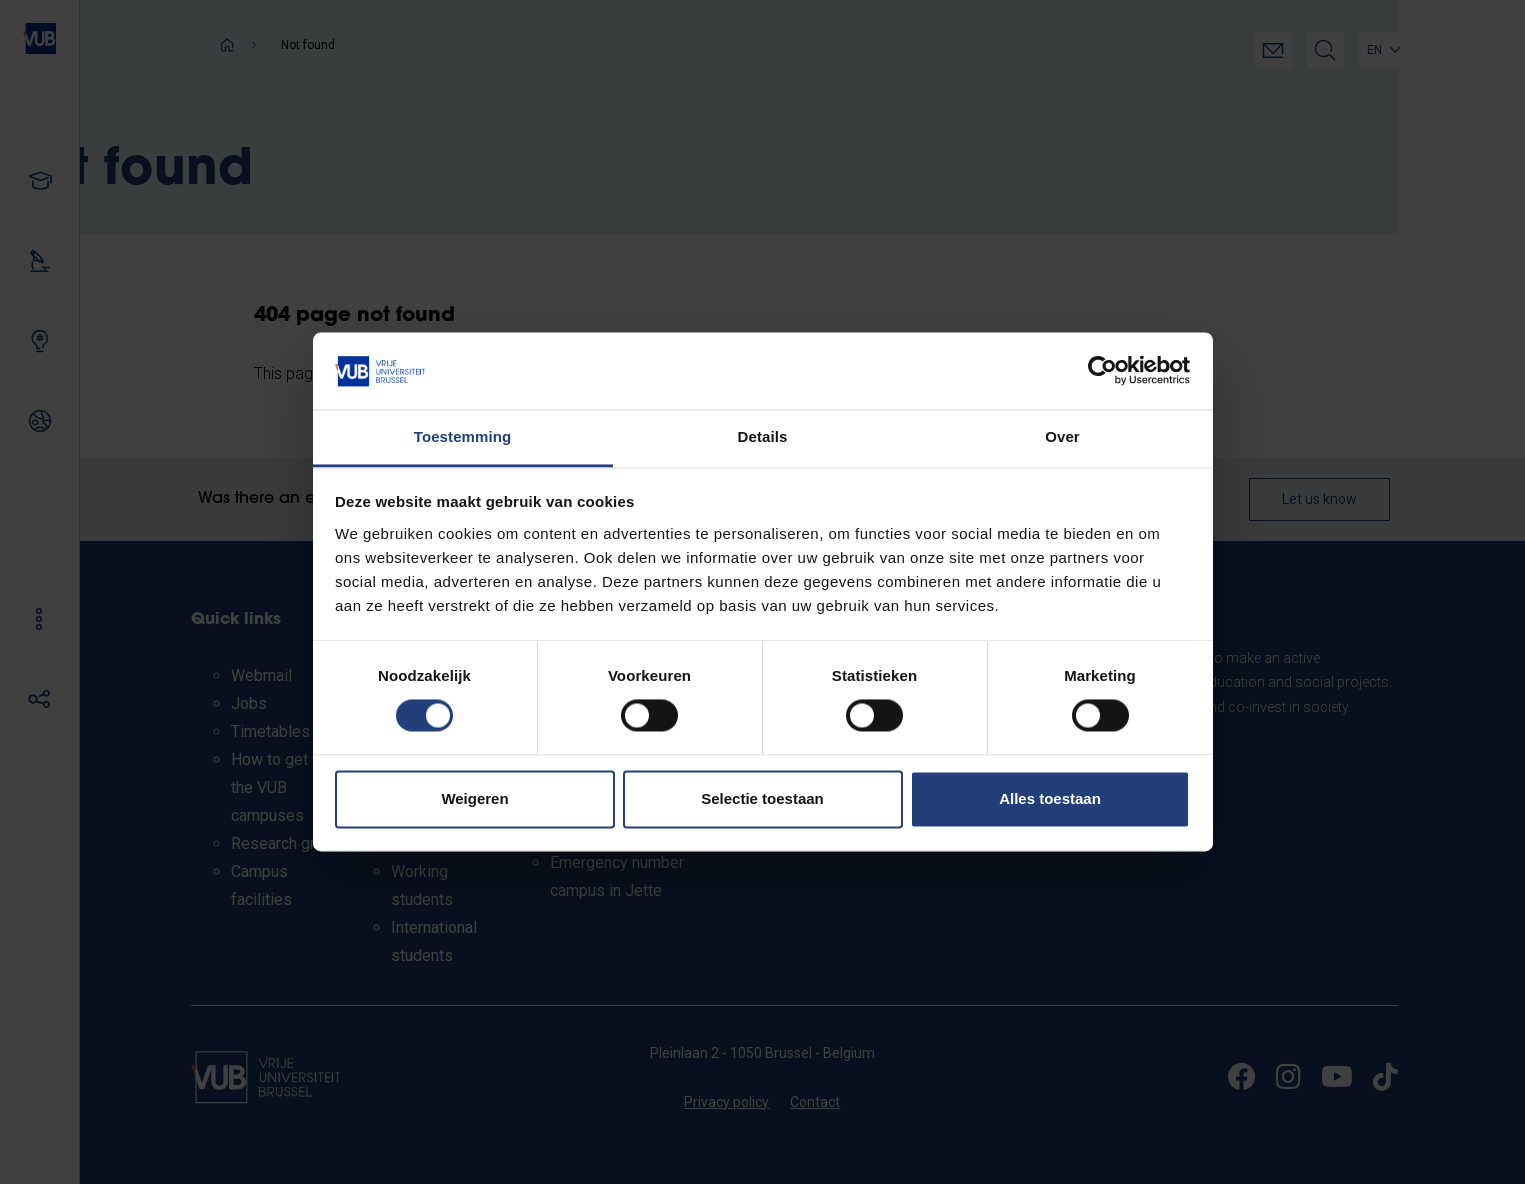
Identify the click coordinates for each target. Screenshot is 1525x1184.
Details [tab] (763, 436)
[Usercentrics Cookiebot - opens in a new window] (1102, 371)
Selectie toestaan (762, 798)
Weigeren (474, 798)
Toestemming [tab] (463, 436)
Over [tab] (1062, 436)
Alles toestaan (1050, 798)
